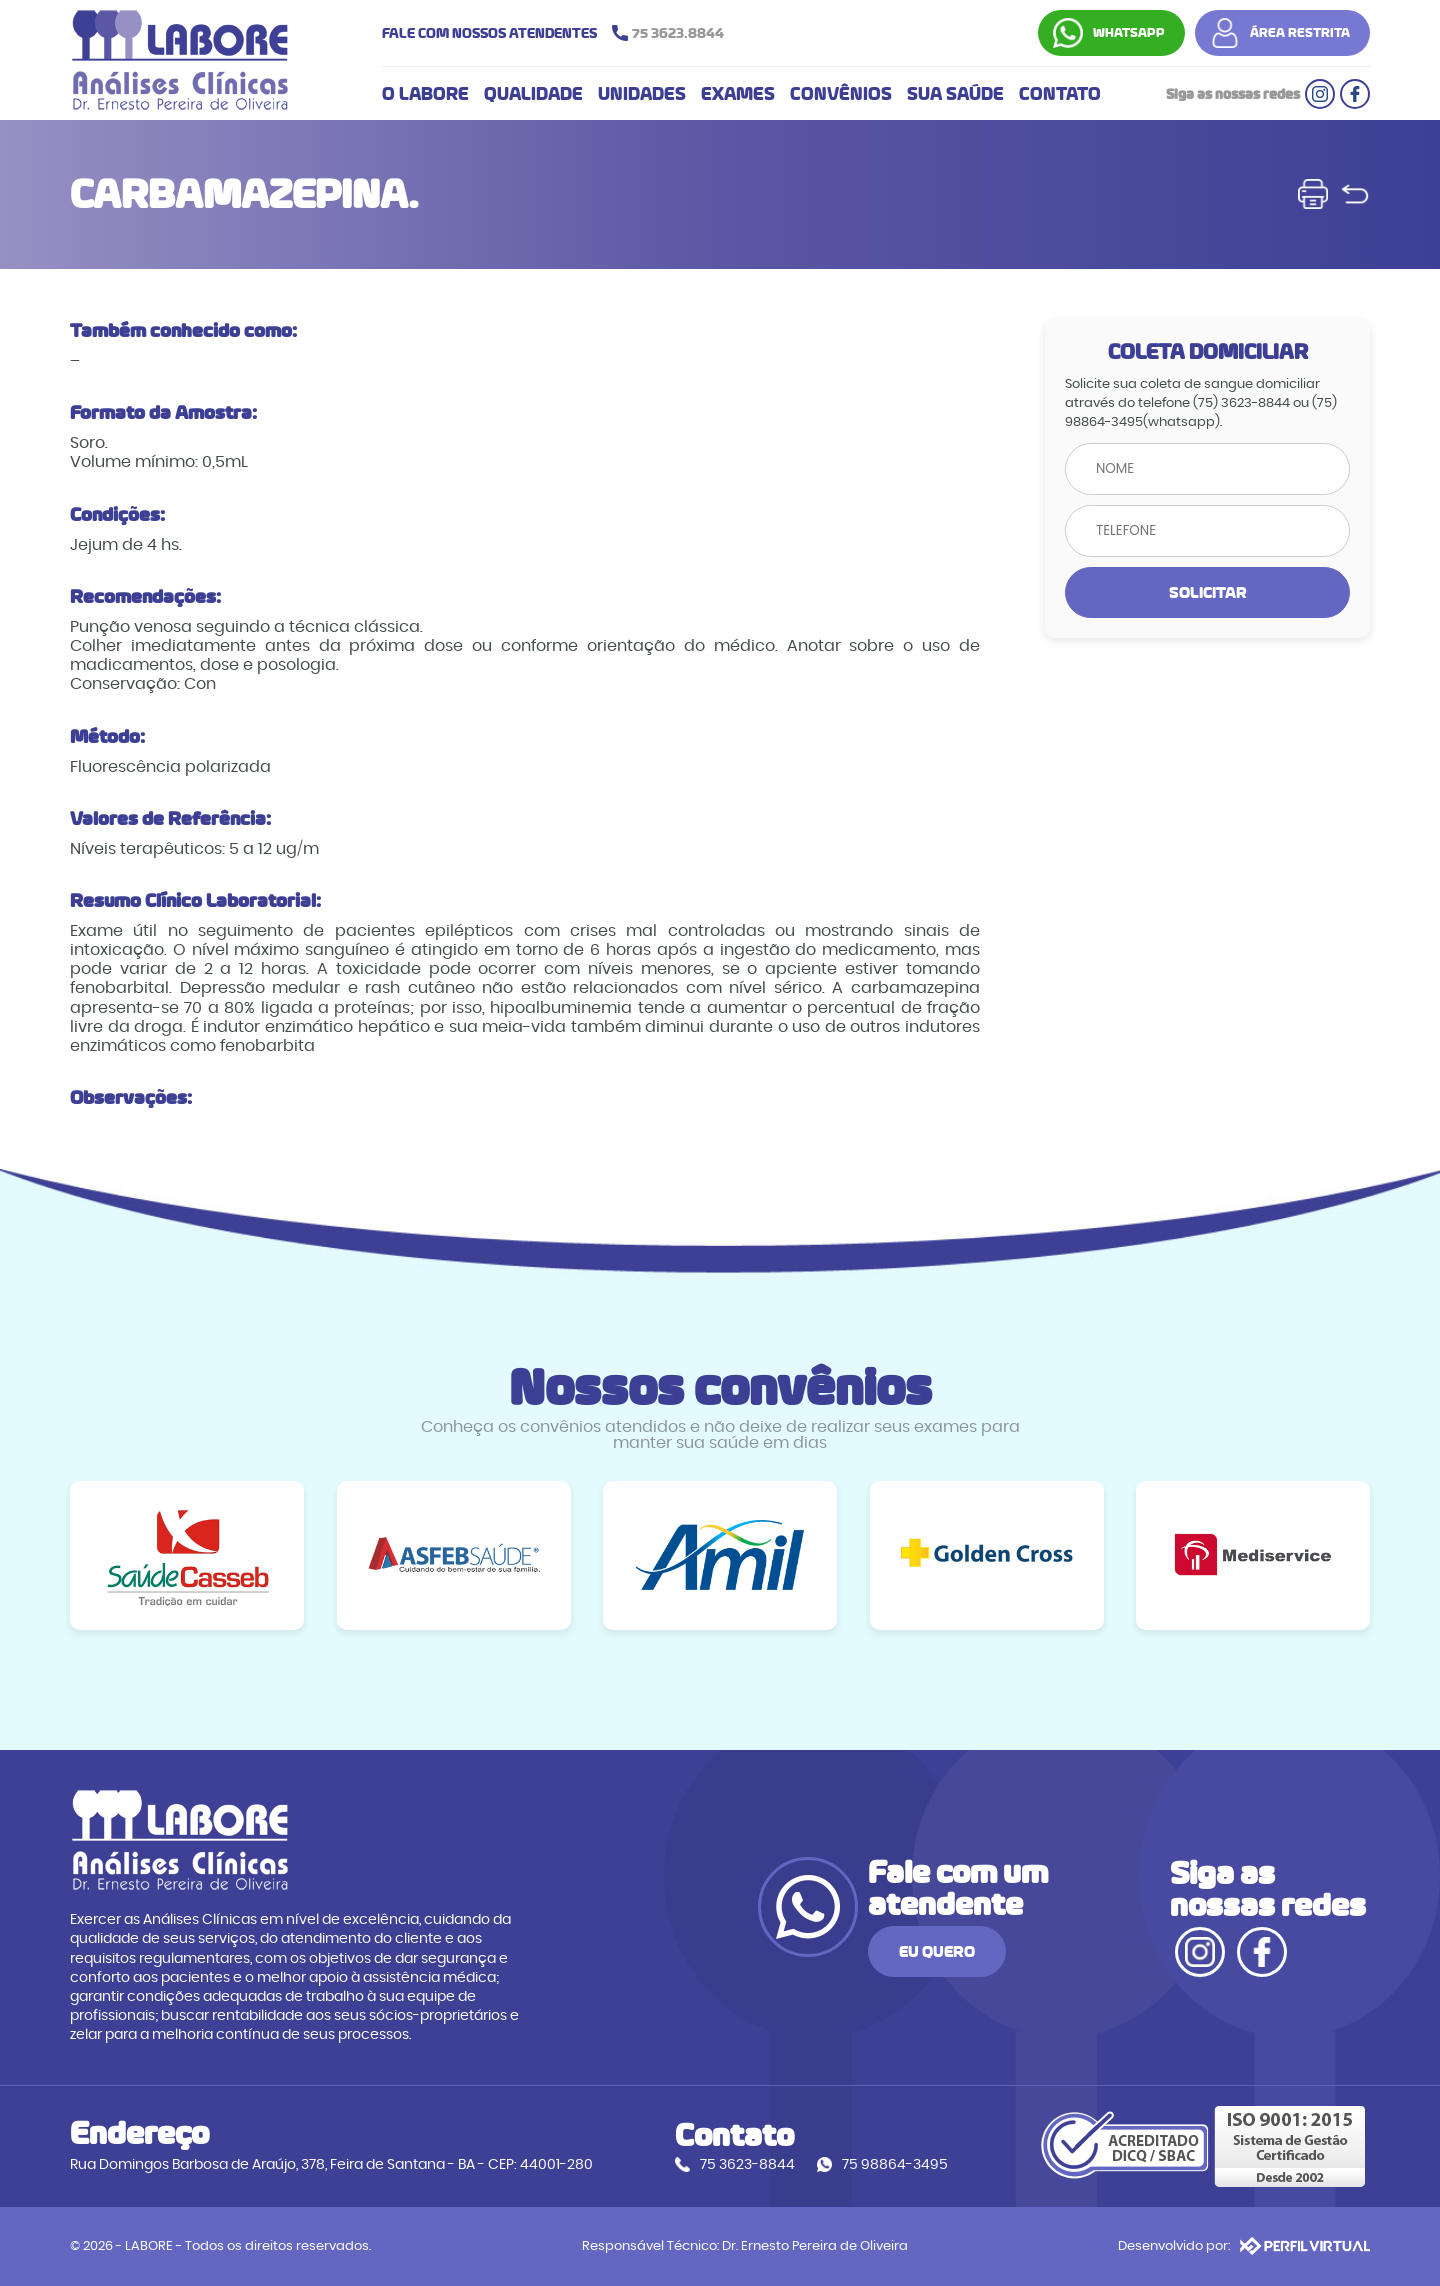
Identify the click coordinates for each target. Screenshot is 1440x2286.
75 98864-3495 (895, 2164)
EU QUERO (937, 1951)
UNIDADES (642, 94)
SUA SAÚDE (955, 94)
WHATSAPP (1129, 33)
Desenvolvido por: (1244, 2246)
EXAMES (738, 94)
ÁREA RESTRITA (1300, 33)
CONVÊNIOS (841, 94)
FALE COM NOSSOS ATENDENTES (558, 33)
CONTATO (1060, 94)
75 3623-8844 (747, 2164)
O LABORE (425, 94)
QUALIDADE (533, 94)
